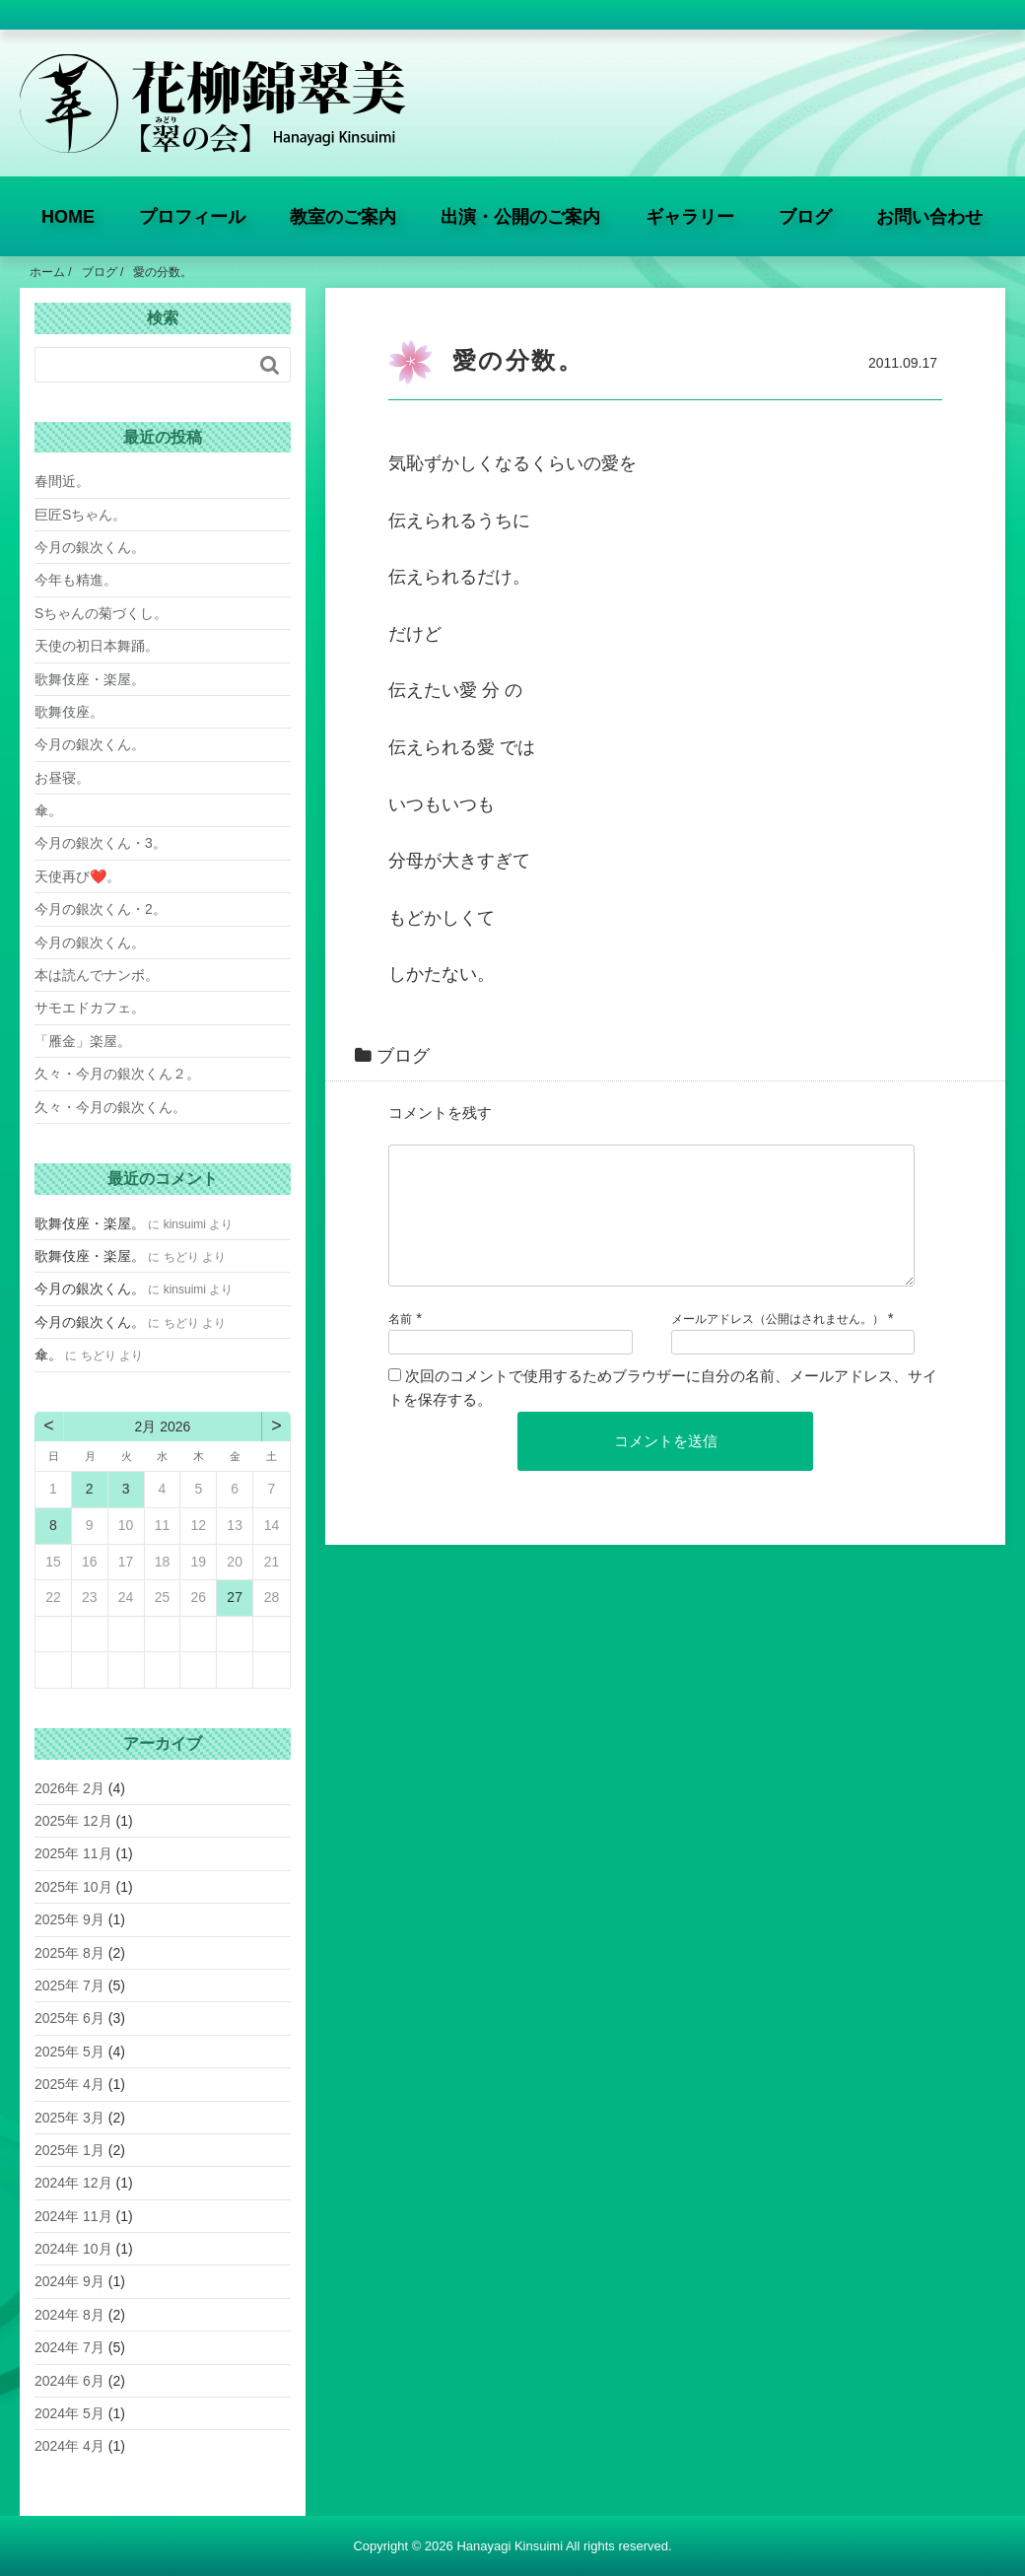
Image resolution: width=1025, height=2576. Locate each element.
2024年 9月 (69, 2281)
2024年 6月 (69, 2381)
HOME (68, 217)
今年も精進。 (75, 580)
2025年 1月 (69, 2150)
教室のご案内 (343, 217)
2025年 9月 (69, 1919)
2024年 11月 (73, 2216)
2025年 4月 (69, 2084)
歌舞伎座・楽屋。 (89, 679)
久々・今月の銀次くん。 (110, 1107)
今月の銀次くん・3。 (100, 843)
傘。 (48, 810)
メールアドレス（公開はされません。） (777, 1343)
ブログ (805, 217)
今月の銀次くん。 (89, 547)
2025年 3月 (69, 2117)
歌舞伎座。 (68, 712)
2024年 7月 (69, 2347)
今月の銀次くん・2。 (100, 909)
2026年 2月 (69, 1788)
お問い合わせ (929, 217)
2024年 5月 (69, 2413)
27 (234, 1597)
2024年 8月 (69, 2315)
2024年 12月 (73, 2183)
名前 (400, 1343)
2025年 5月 (69, 2051)
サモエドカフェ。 (89, 1007)
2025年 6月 (69, 2018)
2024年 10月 (73, 2249)
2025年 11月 (73, 1853)
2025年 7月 (69, 1985)
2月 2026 (163, 1426)
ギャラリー (690, 217)
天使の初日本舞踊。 (96, 646)
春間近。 (62, 481)
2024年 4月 (69, 2446)
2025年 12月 (73, 1821)
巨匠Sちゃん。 (80, 514)
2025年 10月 (73, 1887)
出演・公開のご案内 (520, 217)
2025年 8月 (69, 1953)
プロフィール (192, 217)
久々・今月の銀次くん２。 (117, 1073)
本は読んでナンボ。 (96, 975)
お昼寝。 (62, 778)
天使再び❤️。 (77, 876)
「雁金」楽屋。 (82, 1041)
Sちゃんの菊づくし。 (101, 613)
